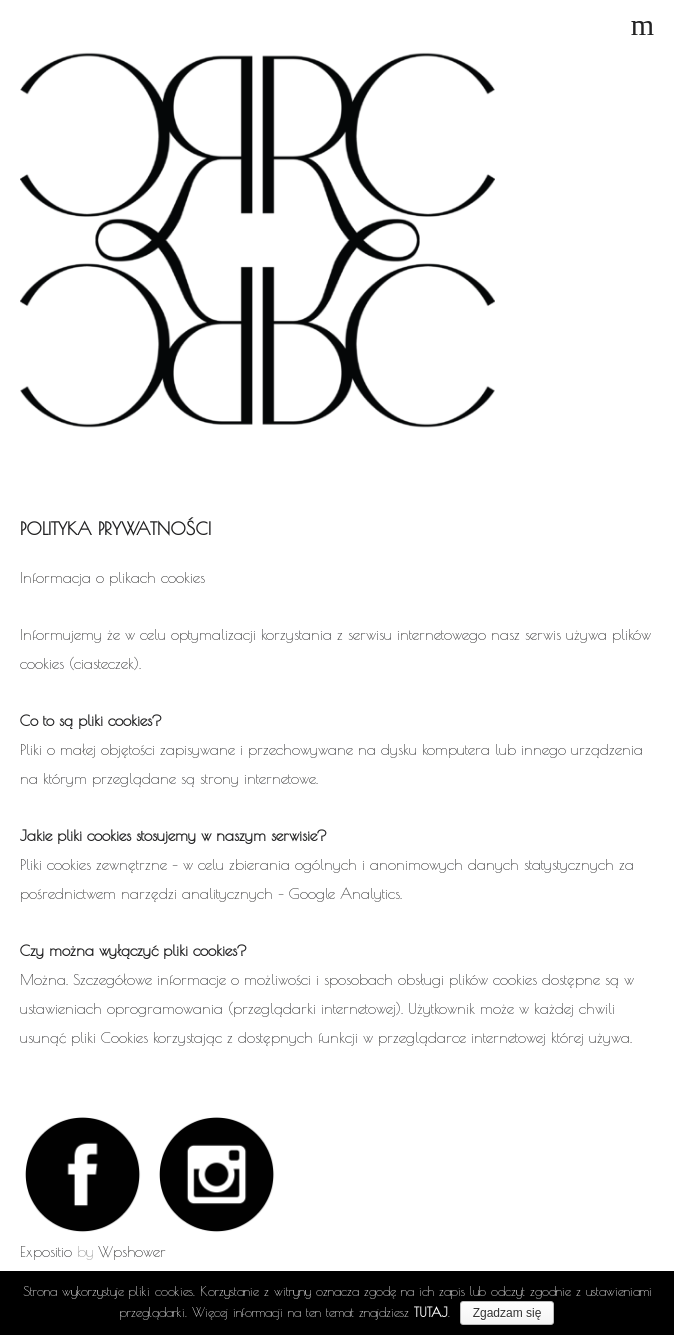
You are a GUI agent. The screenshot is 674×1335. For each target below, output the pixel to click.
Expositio (46, 1251)
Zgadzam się (507, 1313)
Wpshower (132, 1251)
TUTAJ (431, 1312)
